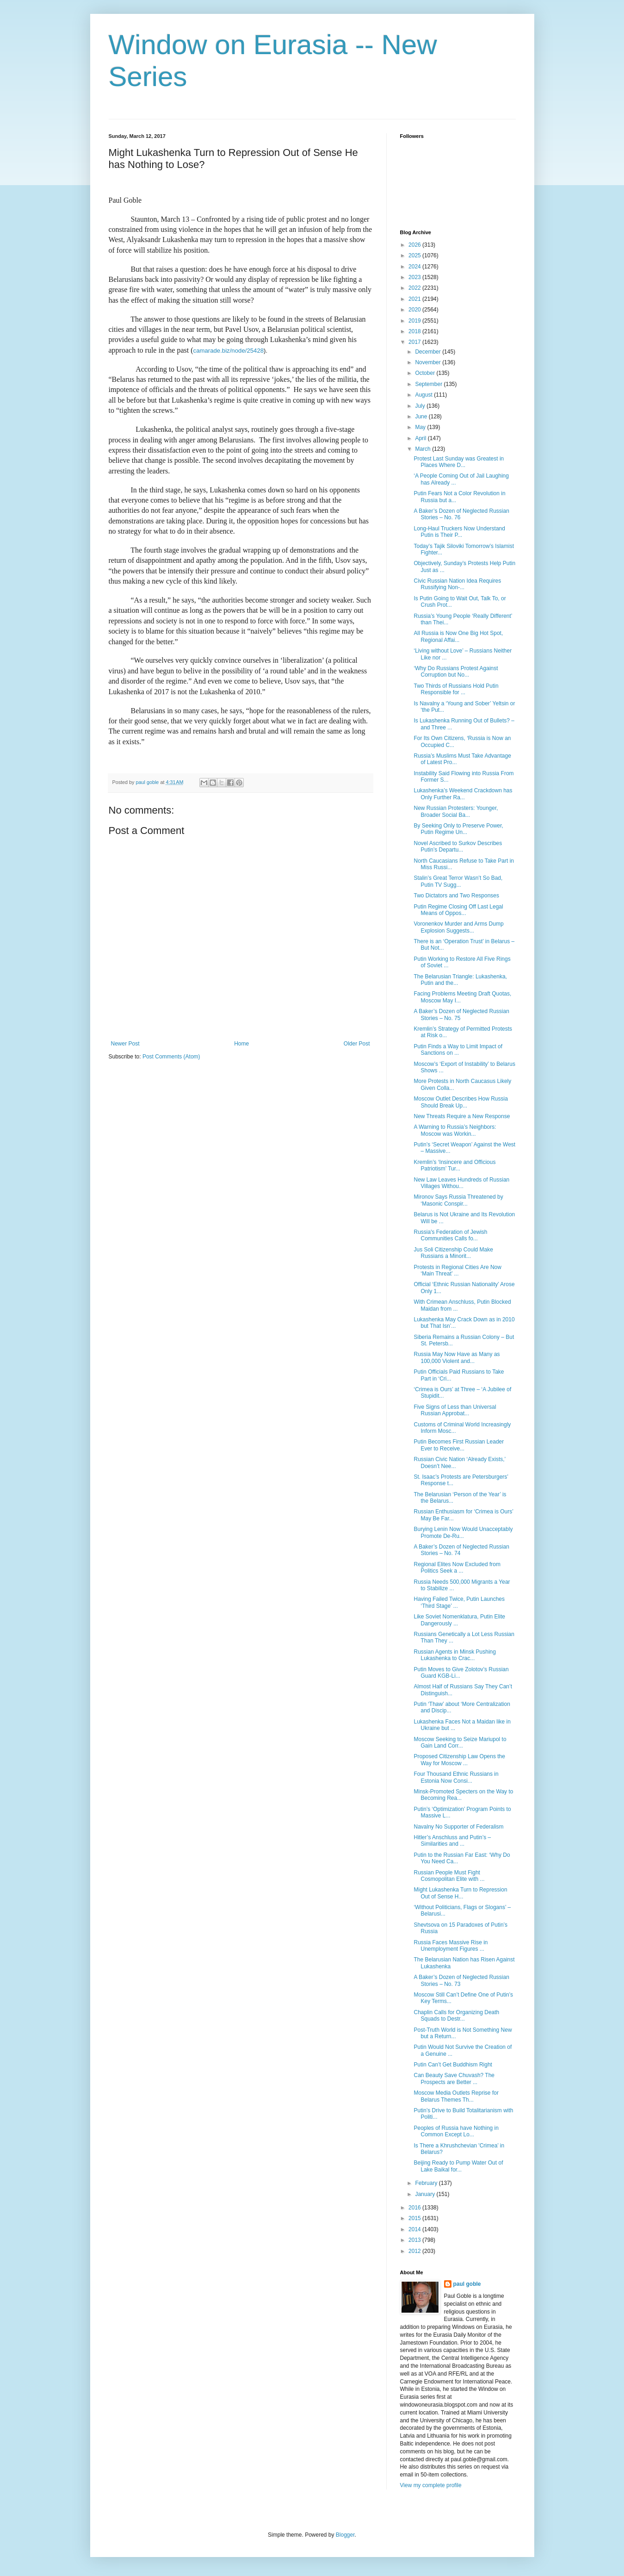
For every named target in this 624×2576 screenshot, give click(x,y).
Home (241, 1043)
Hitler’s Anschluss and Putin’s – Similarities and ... (452, 1840)
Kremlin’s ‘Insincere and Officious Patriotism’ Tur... (454, 1165)
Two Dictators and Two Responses (456, 895)
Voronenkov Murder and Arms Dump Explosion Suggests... (458, 927)
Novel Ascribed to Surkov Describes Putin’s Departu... (458, 846)
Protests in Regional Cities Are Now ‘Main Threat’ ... (457, 1270)
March (423, 449)
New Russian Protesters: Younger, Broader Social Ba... (456, 811)
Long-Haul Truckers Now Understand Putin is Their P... (459, 531)
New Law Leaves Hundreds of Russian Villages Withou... (461, 1182)
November (428, 362)
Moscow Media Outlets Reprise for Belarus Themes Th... (456, 2096)
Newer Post (125, 1043)
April (421, 438)
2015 (415, 2218)
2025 (415, 255)
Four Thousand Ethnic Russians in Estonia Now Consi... (456, 1777)
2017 (415, 342)
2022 (415, 288)
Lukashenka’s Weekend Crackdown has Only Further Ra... (463, 793)
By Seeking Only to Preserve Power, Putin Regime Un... (458, 828)
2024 (415, 266)
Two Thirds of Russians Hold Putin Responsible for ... (456, 689)
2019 (415, 320)
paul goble (467, 2284)
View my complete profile (431, 2485)
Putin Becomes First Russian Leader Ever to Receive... (459, 1444)
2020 (415, 309)
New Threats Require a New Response (462, 1116)
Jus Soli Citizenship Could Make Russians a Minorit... (453, 1252)
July (420, 406)
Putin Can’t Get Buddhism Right (453, 2064)
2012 (415, 2251)
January (425, 2194)
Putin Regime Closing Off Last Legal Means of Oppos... (458, 909)
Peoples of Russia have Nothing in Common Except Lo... (456, 2131)
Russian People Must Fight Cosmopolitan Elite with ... (449, 1875)
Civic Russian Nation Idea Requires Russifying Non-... (457, 584)
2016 (415, 2207)
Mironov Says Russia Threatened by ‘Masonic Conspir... (458, 1200)
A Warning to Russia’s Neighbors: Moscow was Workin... (455, 1130)
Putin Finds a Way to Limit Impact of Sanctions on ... (458, 1049)
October (425, 373)
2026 (415, 245)
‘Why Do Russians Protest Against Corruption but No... (456, 671)
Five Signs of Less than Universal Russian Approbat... (455, 1410)
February (427, 2183)
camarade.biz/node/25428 (228, 350)
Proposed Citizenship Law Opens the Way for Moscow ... (459, 1759)
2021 (415, 299)
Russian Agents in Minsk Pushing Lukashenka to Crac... (454, 1655)
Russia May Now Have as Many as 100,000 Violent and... (457, 1357)
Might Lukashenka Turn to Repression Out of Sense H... (460, 1892)
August (424, 395)
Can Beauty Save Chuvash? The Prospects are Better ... (454, 2078)
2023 (415, 277)
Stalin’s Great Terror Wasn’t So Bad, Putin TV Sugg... (458, 881)
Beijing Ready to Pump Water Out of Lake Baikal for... (458, 2165)
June (421, 416)
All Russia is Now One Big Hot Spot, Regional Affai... (458, 636)
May (421, 427)
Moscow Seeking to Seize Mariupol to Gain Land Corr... (460, 1742)
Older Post (357, 1043)
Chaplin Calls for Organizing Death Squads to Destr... (456, 2015)
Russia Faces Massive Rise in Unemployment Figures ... (451, 1945)
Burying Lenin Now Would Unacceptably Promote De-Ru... (463, 1532)
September (429, 384)
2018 (415, 331)
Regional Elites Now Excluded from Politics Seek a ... (457, 1567)
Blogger (345, 2535)
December (428, 351)
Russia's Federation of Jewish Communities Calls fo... (450, 1235)
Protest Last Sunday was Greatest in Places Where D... (459, 461)
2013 (415, 2240)
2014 (415, 2229)
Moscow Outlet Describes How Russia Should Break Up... (460, 1101)
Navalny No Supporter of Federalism (458, 1826)
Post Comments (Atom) (171, 1056)
